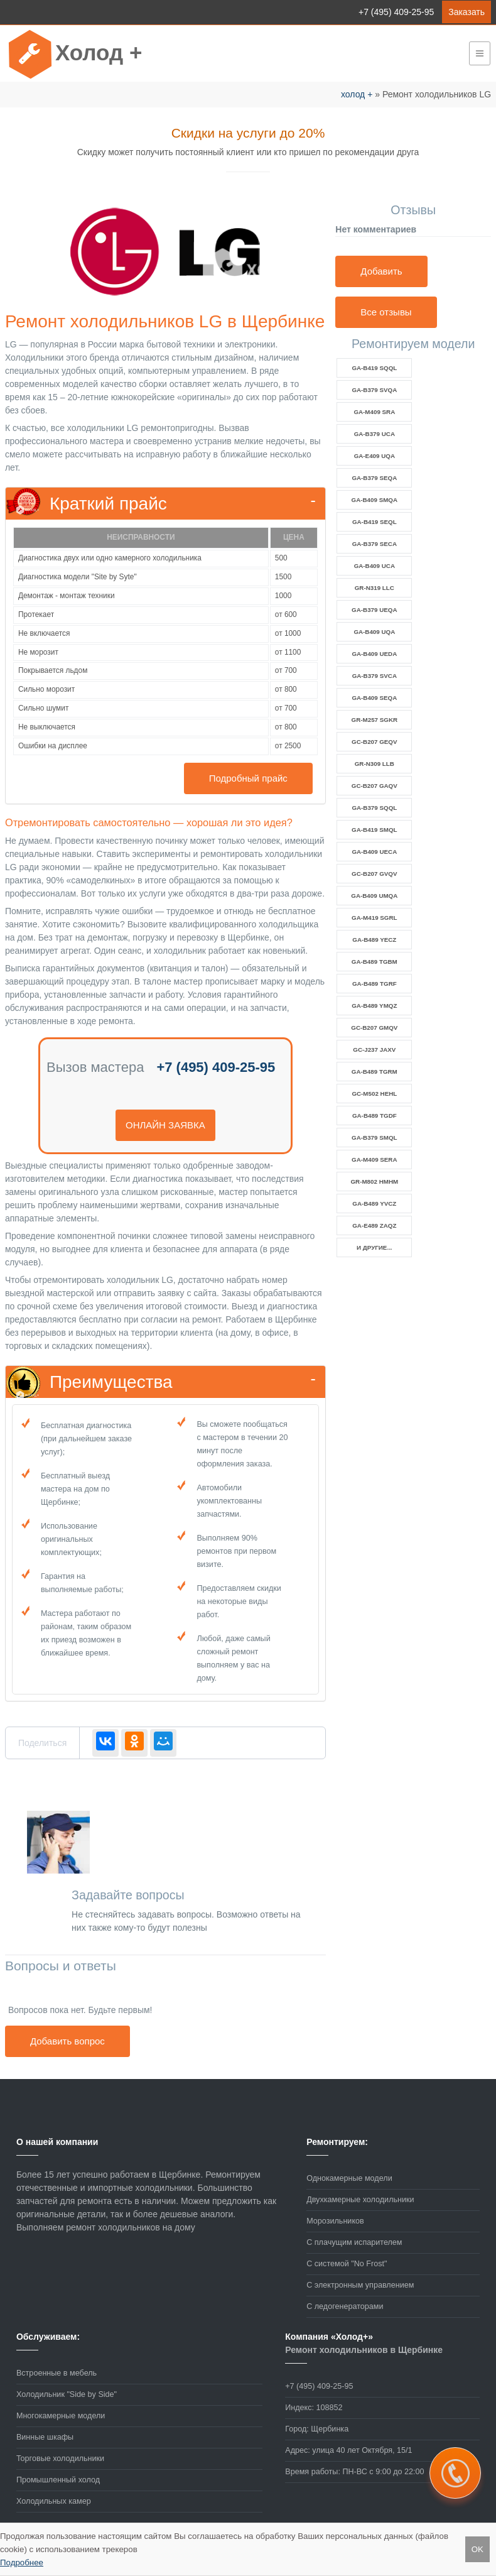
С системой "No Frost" (346, 2263)
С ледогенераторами (344, 2306)
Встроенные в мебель (56, 2373)
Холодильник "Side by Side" (66, 2394)
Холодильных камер (53, 2501)
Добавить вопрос (67, 2041)
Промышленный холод (58, 2479)
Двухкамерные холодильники (360, 2199)
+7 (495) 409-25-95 (396, 12)
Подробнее (21, 2562)
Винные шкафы (44, 2437)
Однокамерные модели (349, 2178)
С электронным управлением (360, 2285)
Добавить (381, 271)
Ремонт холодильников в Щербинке (364, 2350)
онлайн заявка (165, 1125)
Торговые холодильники (60, 2458)
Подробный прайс (248, 778)
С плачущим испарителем (354, 2242)
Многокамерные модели (60, 2415)
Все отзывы (385, 312)
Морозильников (335, 2221)
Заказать (466, 12)
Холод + (98, 52)
